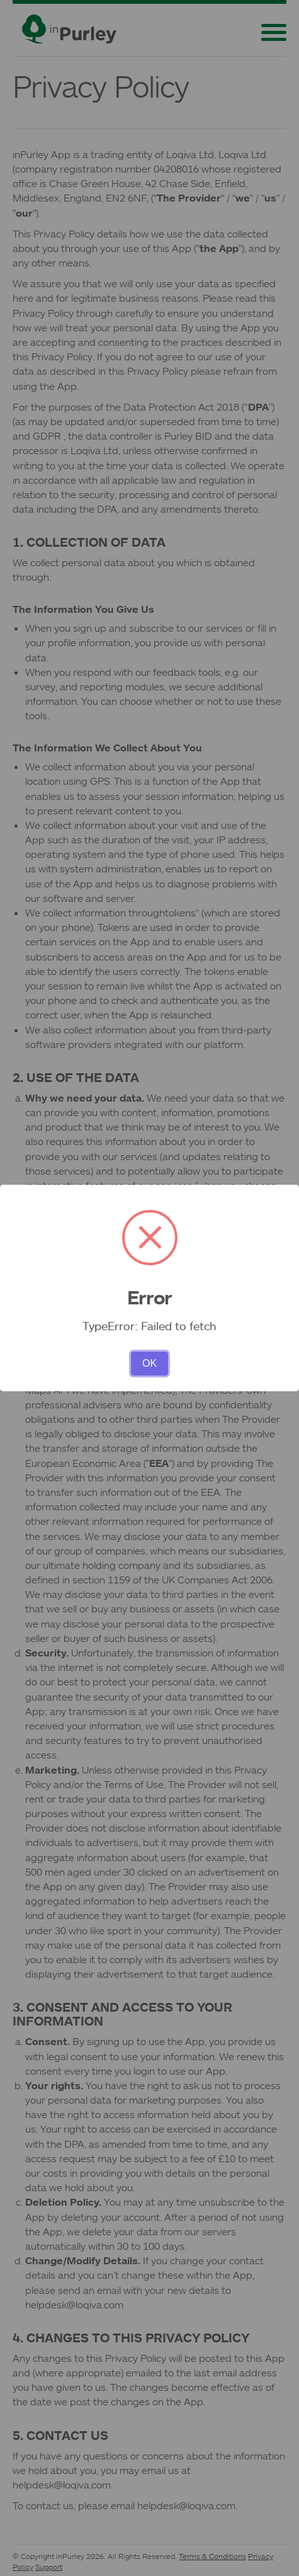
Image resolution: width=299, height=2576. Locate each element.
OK (149, 1363)
